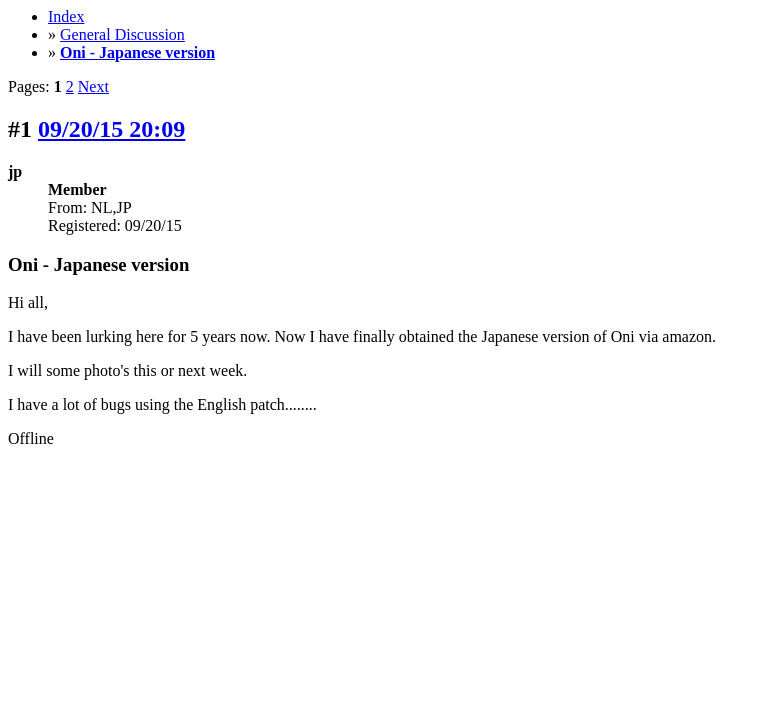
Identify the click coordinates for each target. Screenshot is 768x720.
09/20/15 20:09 (111, 129)
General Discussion (122, 34)
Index (66, 16)
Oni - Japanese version (137, 52)
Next (93, 86)
